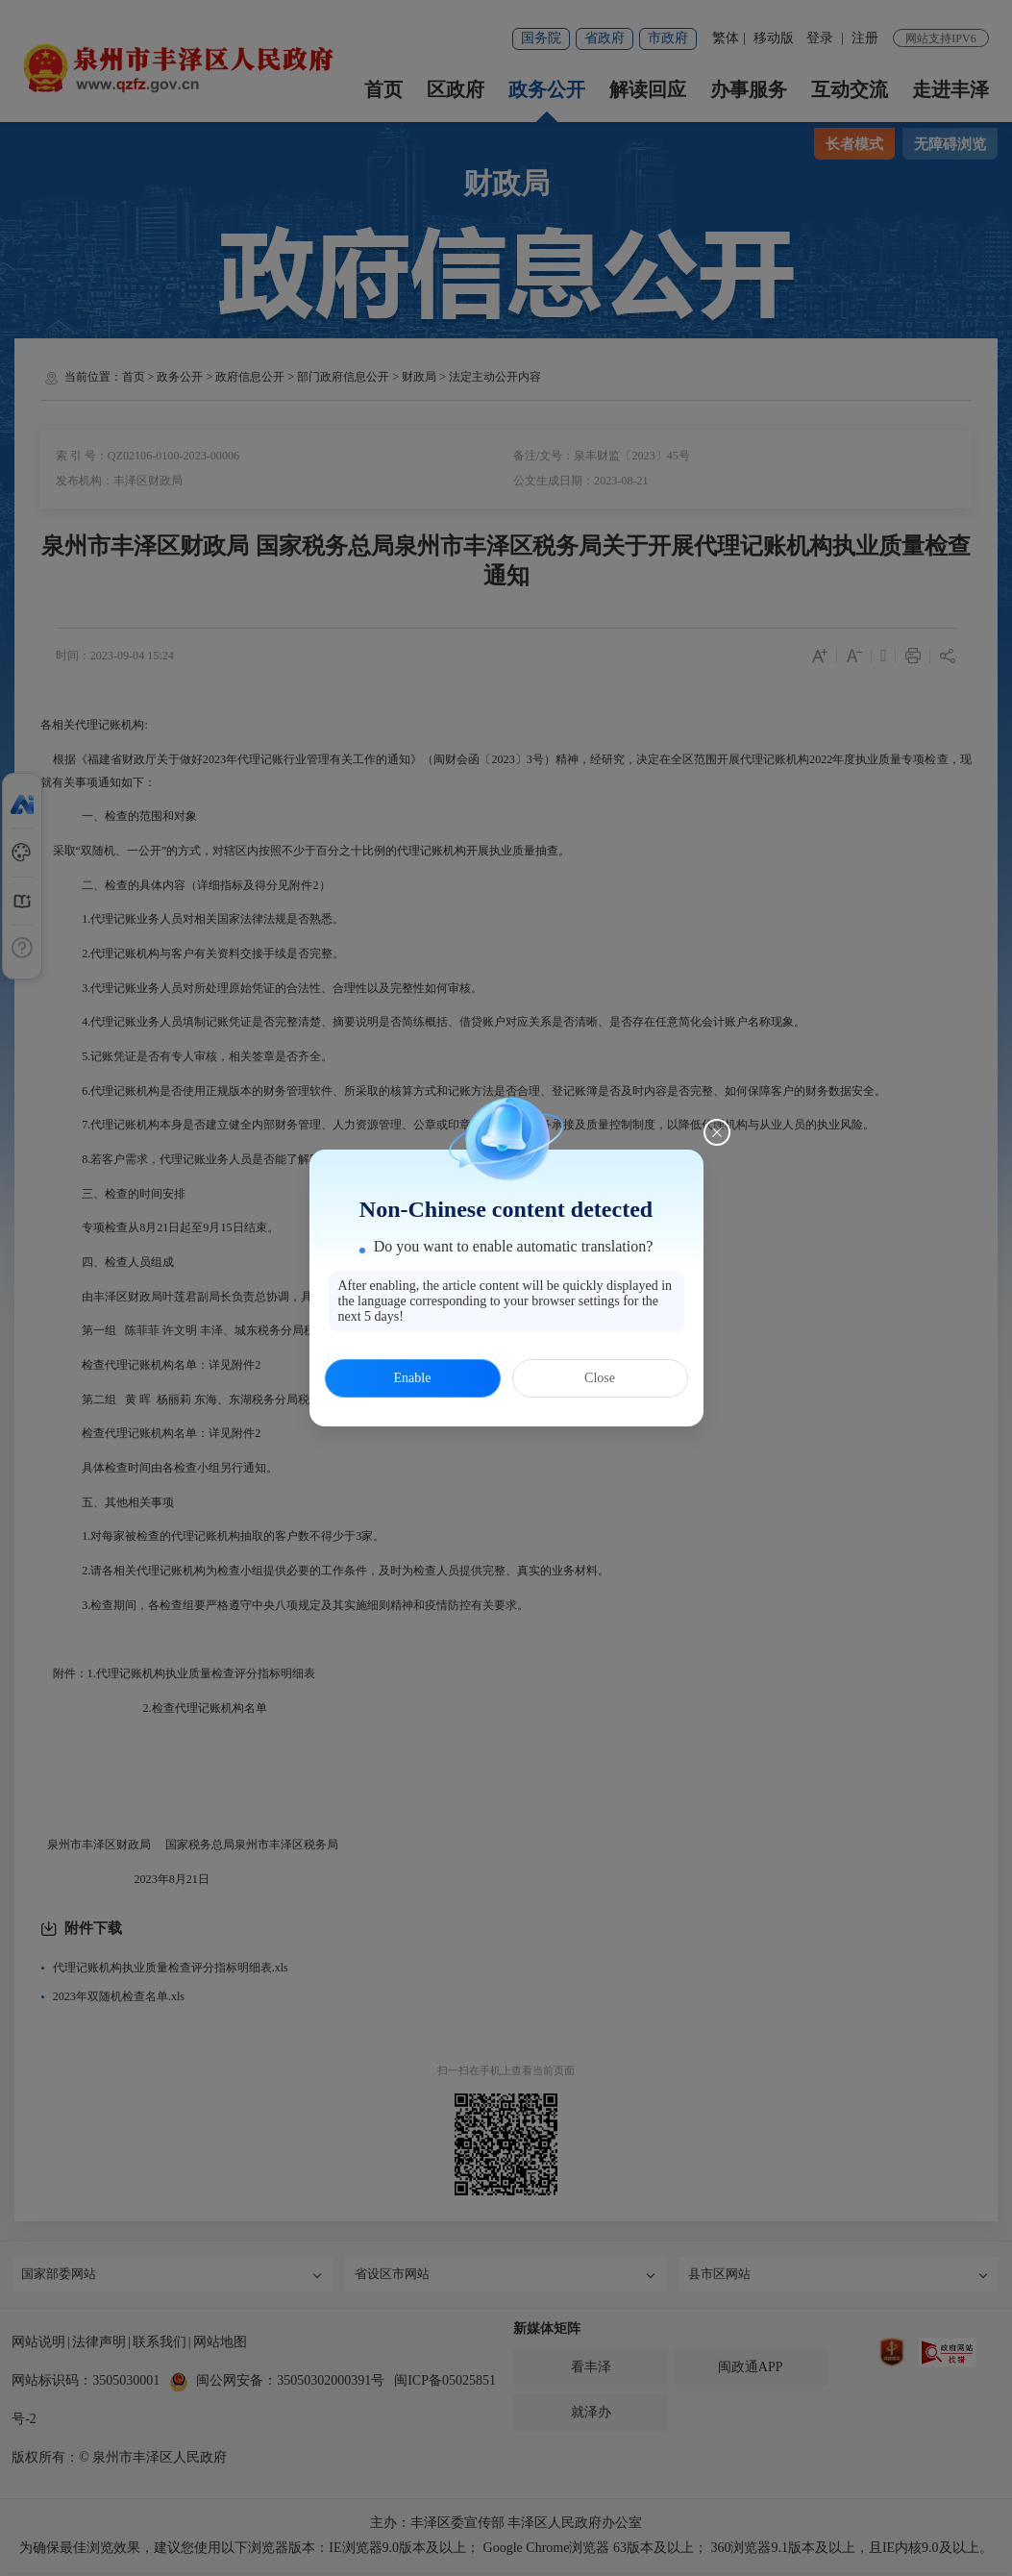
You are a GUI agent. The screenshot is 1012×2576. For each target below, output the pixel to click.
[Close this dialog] (716, 1132)
